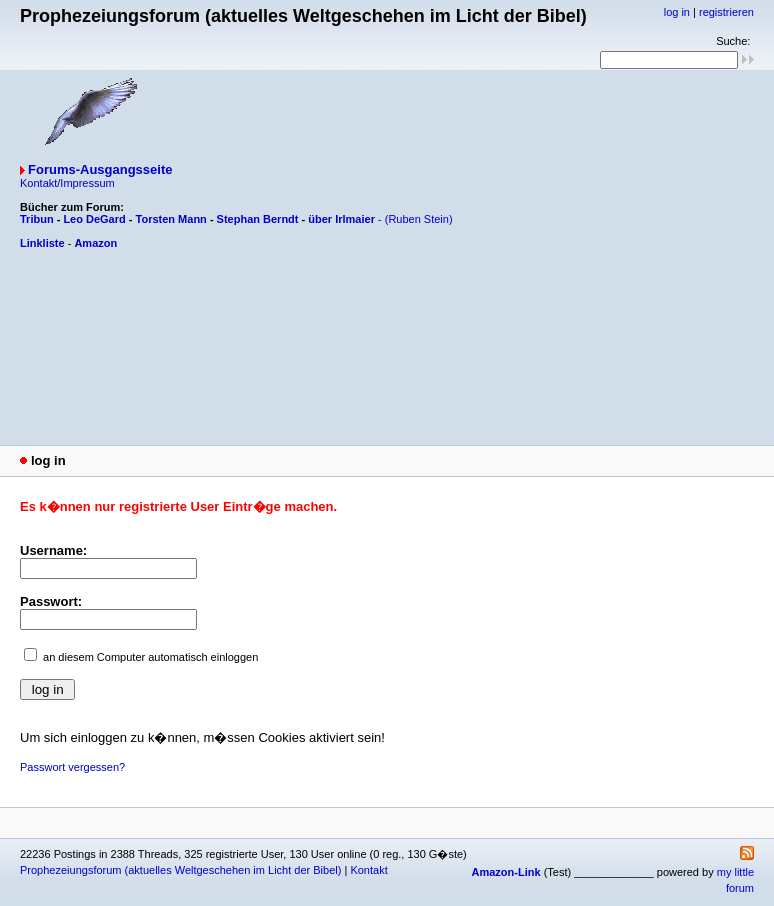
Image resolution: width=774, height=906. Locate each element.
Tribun (37, 219)
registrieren (726, 12)
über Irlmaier (341, 219)
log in (677, 12)
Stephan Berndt (258, 219)
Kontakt (368, 870)
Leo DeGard (94, 219)
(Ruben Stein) (419, 219)
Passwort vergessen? (72, 767)
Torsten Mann (171, 219)
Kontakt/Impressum (67, 183)
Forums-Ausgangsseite (100, 169)
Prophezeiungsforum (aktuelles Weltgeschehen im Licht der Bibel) (180, 870)
